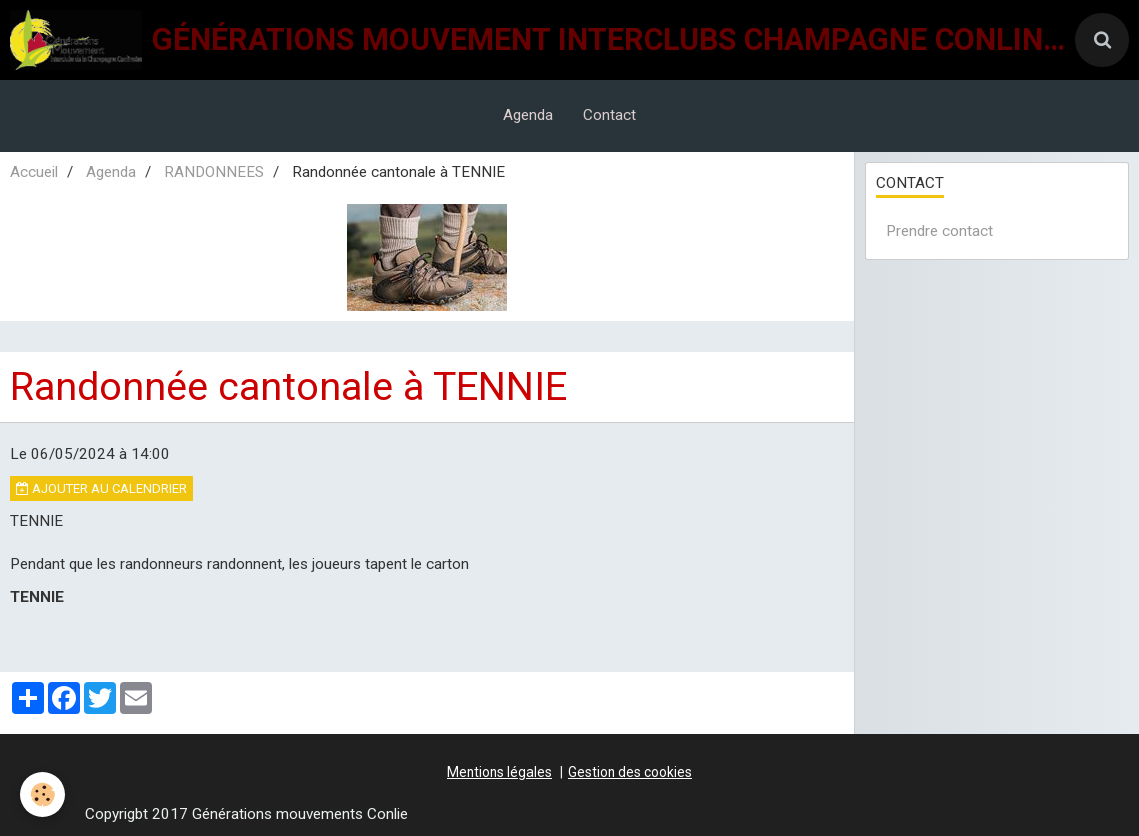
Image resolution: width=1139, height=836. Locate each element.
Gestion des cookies (630, 772)
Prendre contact (939, 231)
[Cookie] (42, 794)
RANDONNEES (214, 172)
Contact (609, 115)
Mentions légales (499, 772)
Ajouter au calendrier (101, 488)
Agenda (528, 115)
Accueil (34, 172)
